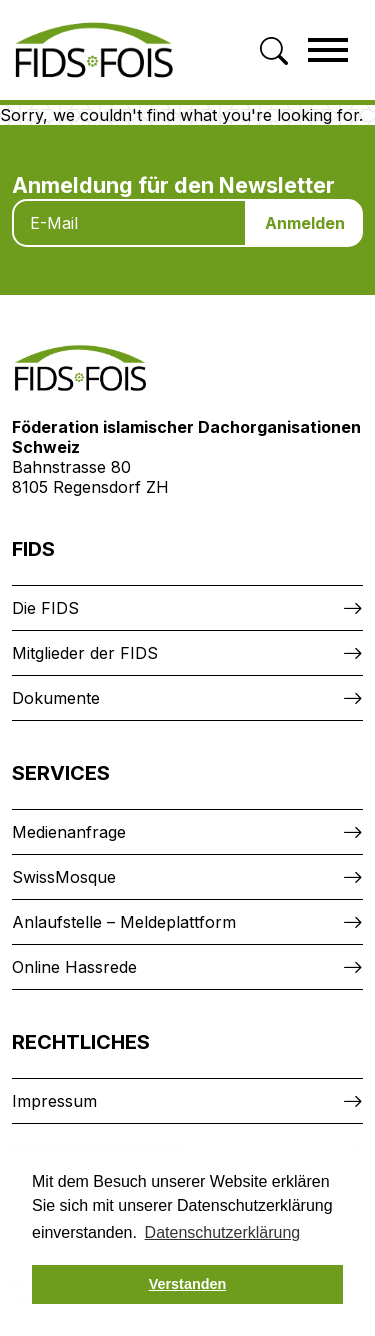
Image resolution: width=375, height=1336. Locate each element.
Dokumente (56, 698)
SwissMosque (64, 877)
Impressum (54, 1101)
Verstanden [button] (188, 1284)
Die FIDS (45, 608)
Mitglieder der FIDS (85, 653)
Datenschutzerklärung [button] (223, 1232)
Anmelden (305, 223)
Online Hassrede (74, 967)
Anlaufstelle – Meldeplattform (124, 922)
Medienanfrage (69, 832)
